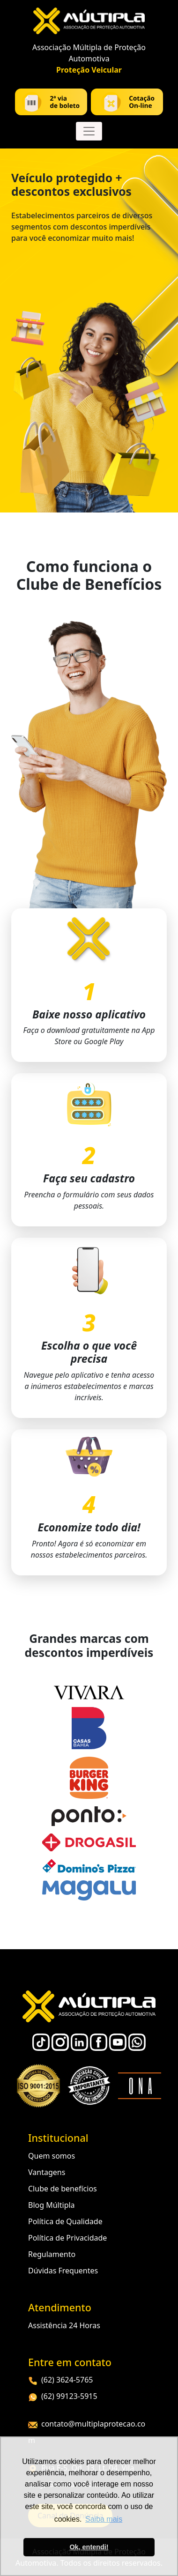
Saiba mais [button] (103, 2519)
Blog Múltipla (51, 2205)
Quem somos (51, 2156)
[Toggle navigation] (89, 131)
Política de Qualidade (65, 2221)
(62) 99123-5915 (62, 2396)
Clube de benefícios (62, 2188)
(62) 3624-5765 (60, 2380)
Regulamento (51, 2254)
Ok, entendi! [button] (88, 2547)
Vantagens (46, 2172)
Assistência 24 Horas (64, 2325)
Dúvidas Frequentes (63, 2270)
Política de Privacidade (67, 2238)
